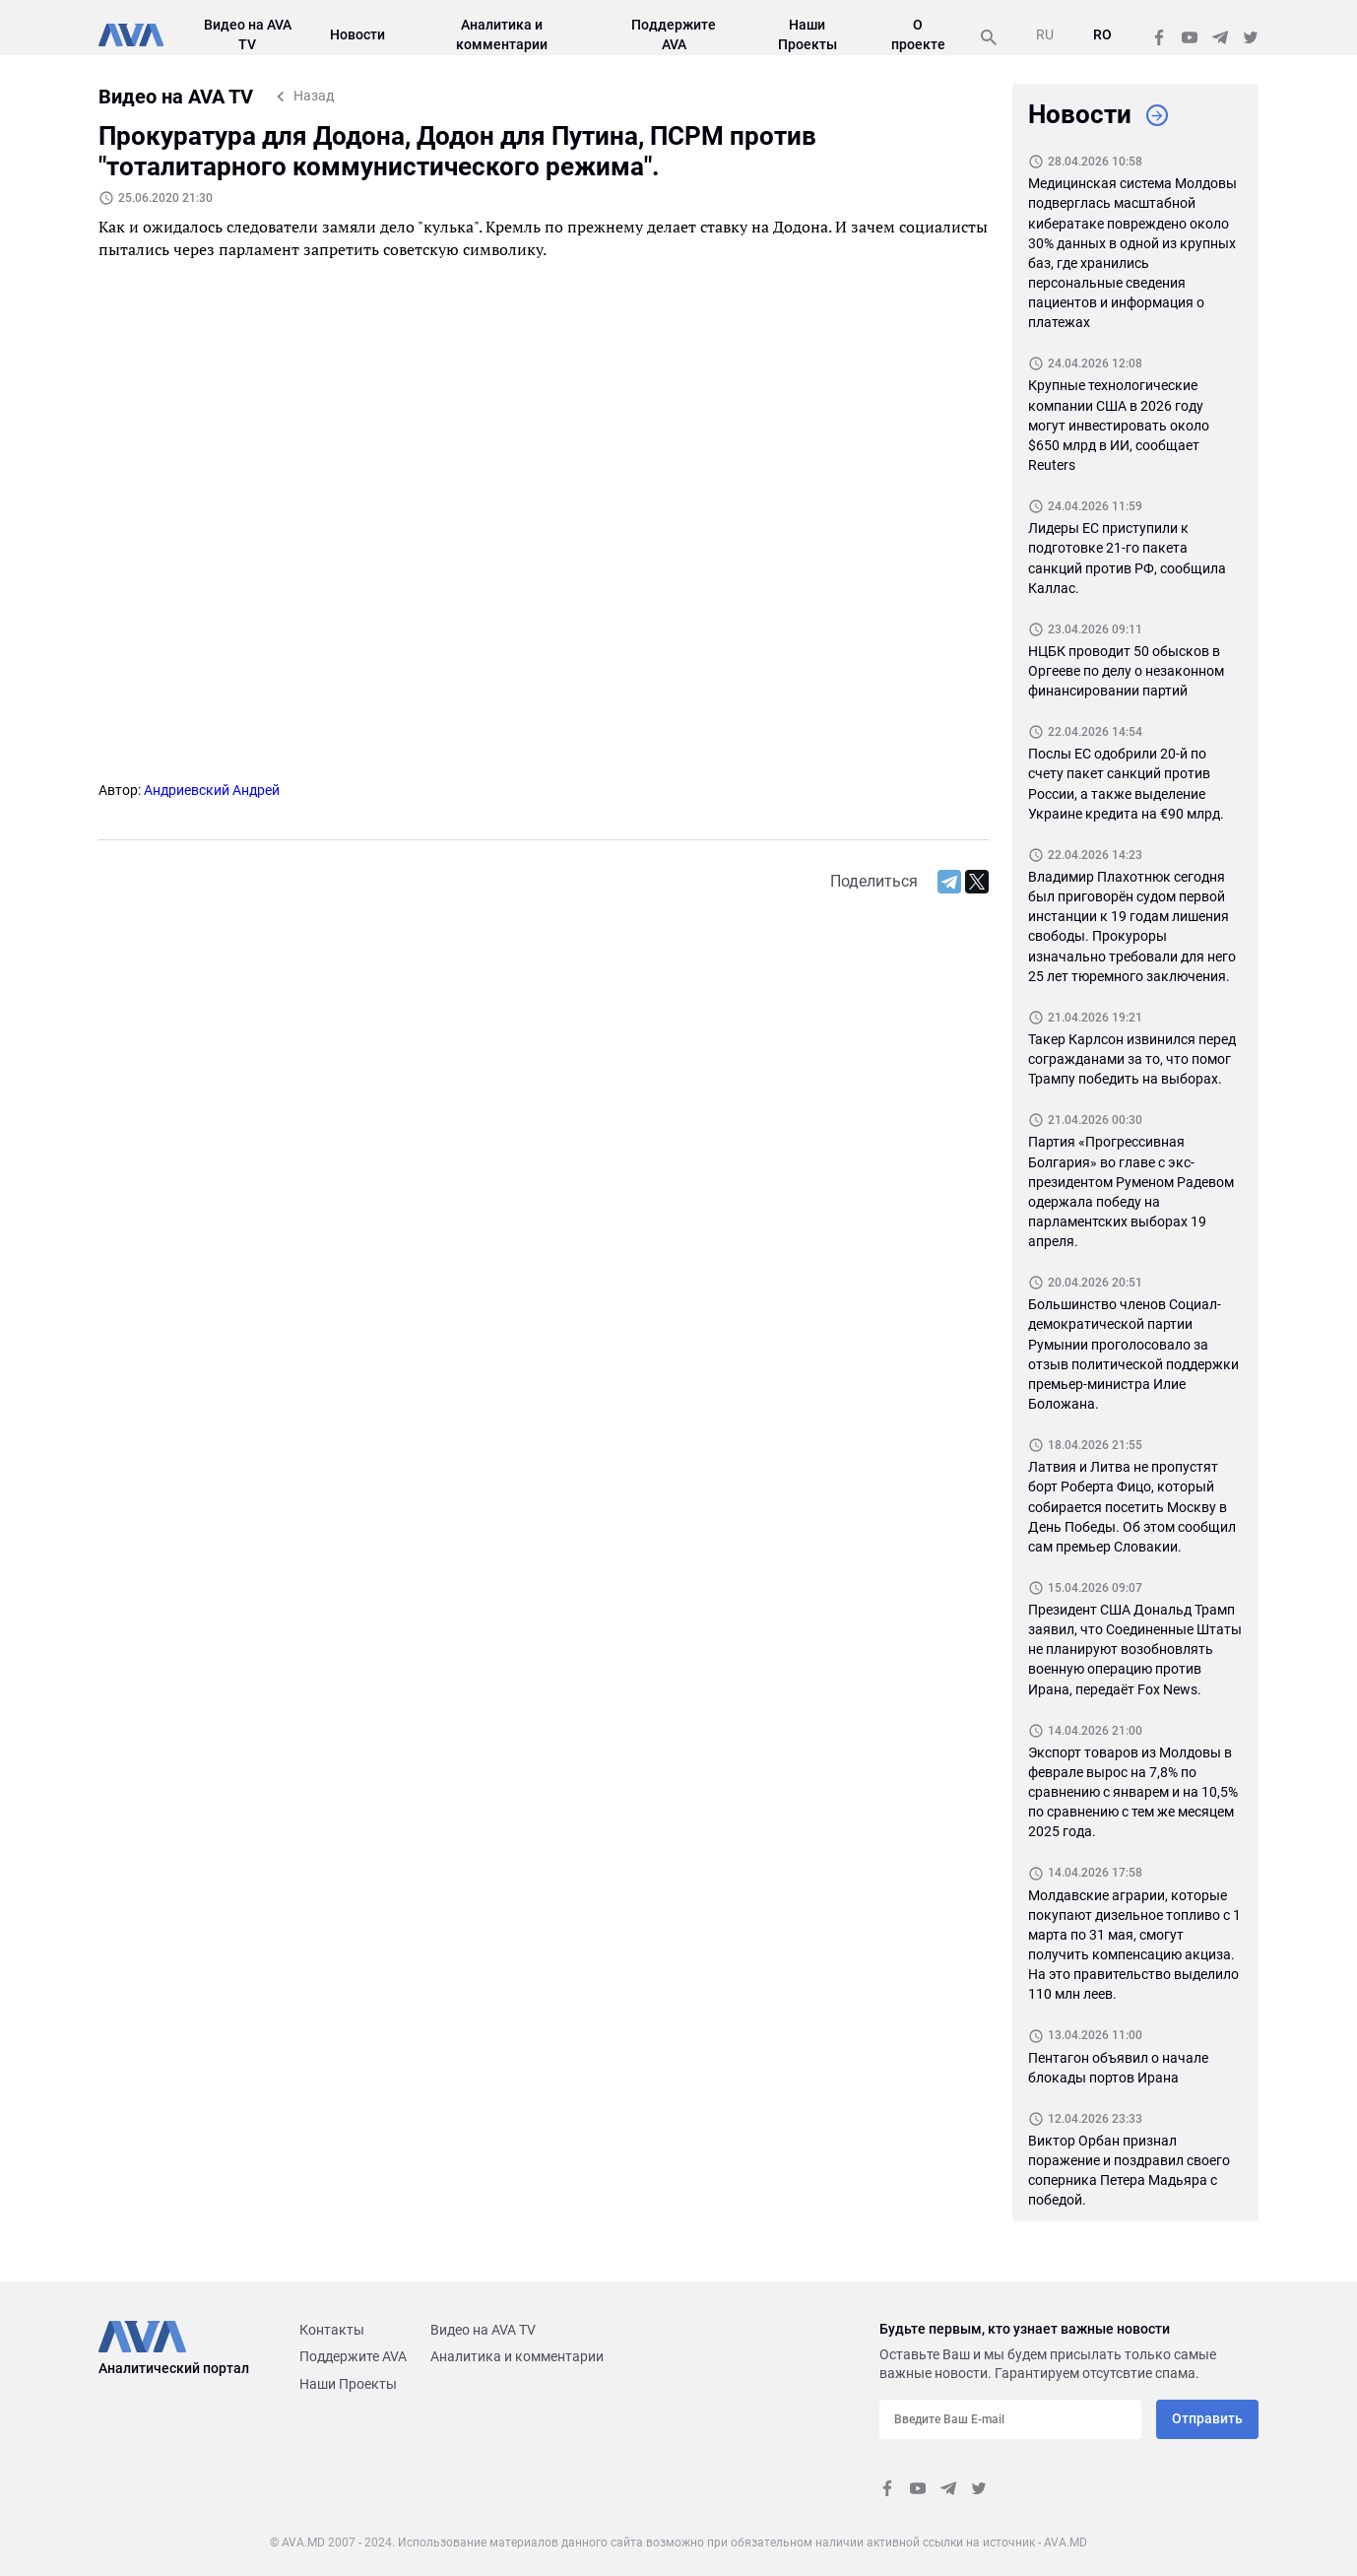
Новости (357, 34)
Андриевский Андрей (212, 790)
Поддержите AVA (353, 2356)
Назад (313, 95)
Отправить (1207, 2418)
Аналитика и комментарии (517, 2356)
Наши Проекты (348, 2384)
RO (1102, 34)
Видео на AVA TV (483, 2330)
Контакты (331, 2330)
